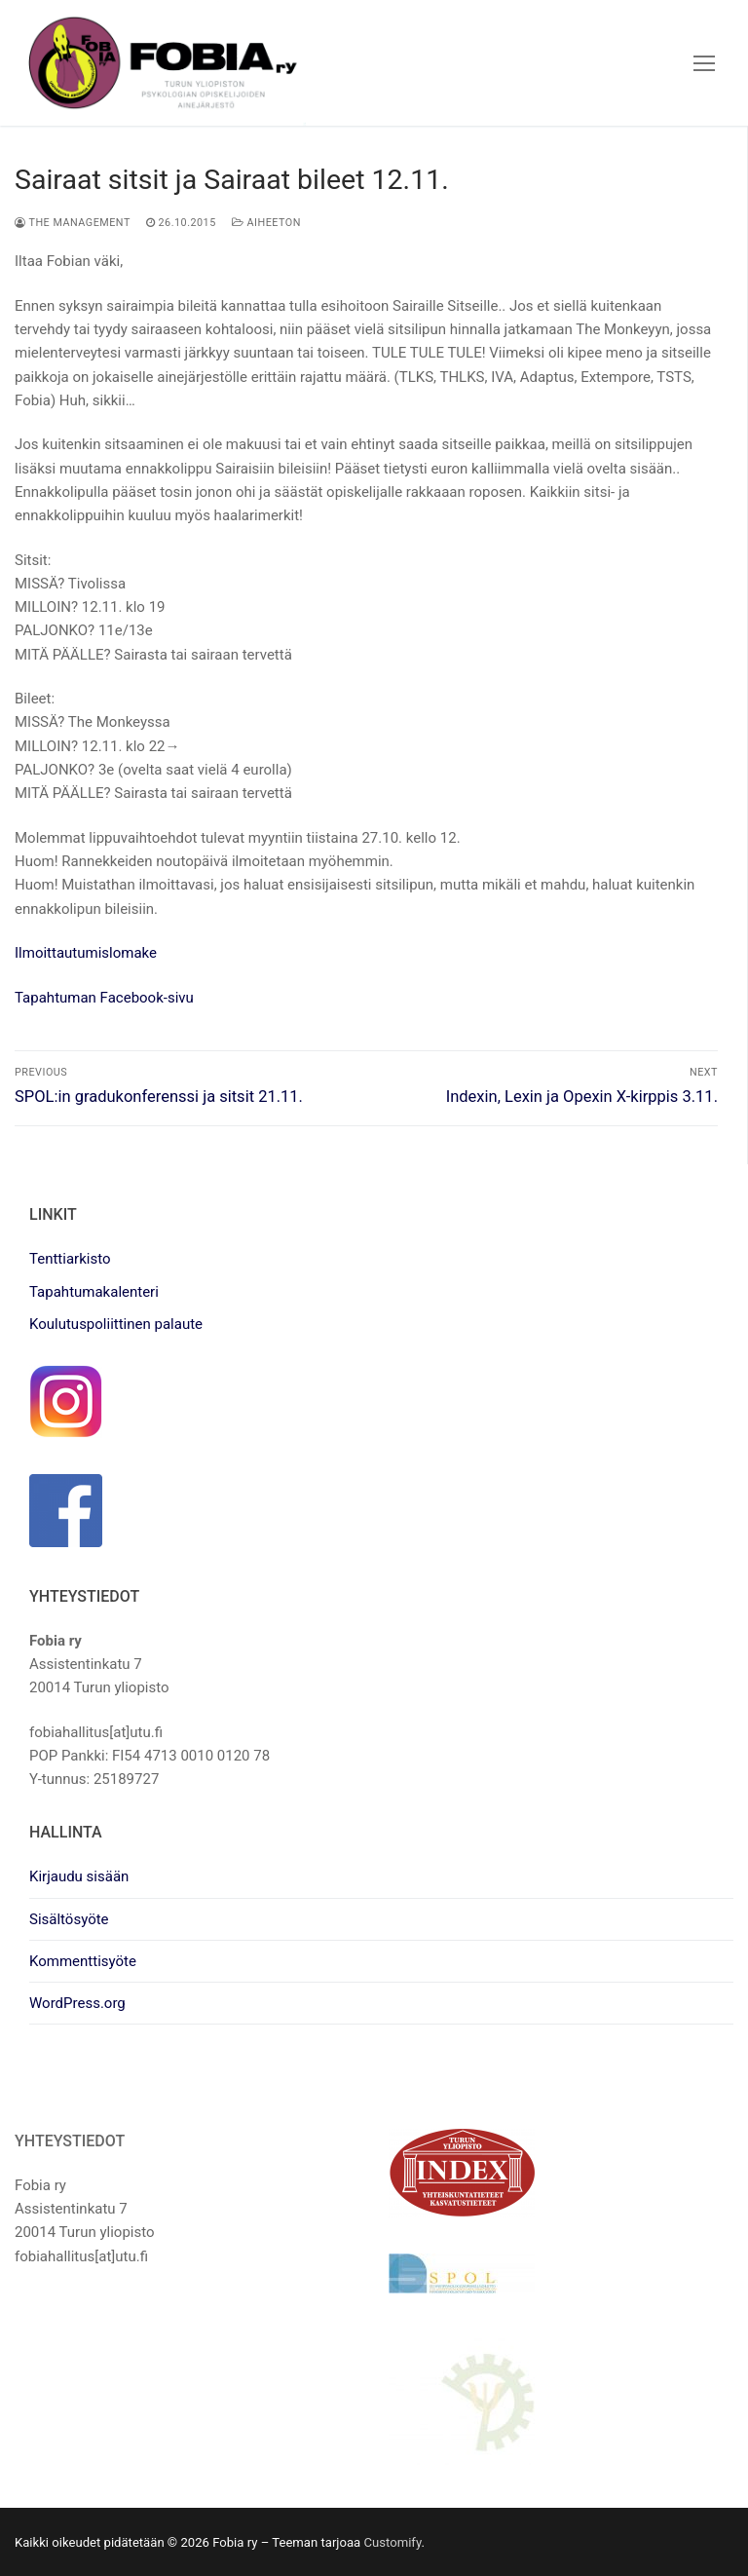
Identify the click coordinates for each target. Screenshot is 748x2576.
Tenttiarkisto (69, 1259)
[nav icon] (703, 63)
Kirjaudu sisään (79, 1876)
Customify (392, 2542)
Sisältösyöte (69, 1919)
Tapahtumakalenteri (94, 1292)
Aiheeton (266, 222)
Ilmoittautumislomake (86, 953)
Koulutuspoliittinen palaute (116, 1324)
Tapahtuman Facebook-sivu (104, 997)
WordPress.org (77, 2003)
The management (73, 222)
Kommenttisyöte (82, 1961)
